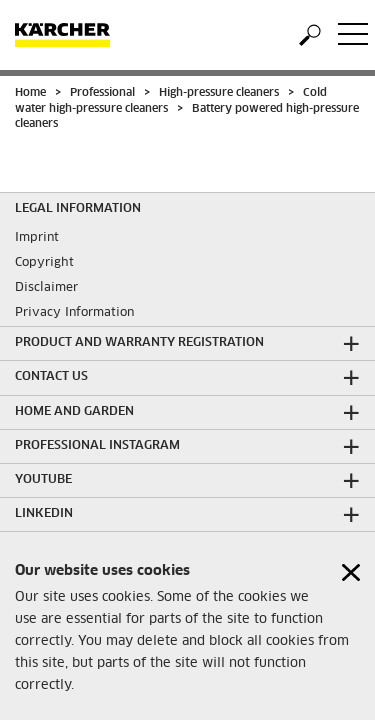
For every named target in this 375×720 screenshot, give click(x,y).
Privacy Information (74, 313)
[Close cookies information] (351, 577)
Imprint (37, 238)
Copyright (44, 263)
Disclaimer (46, 288)
